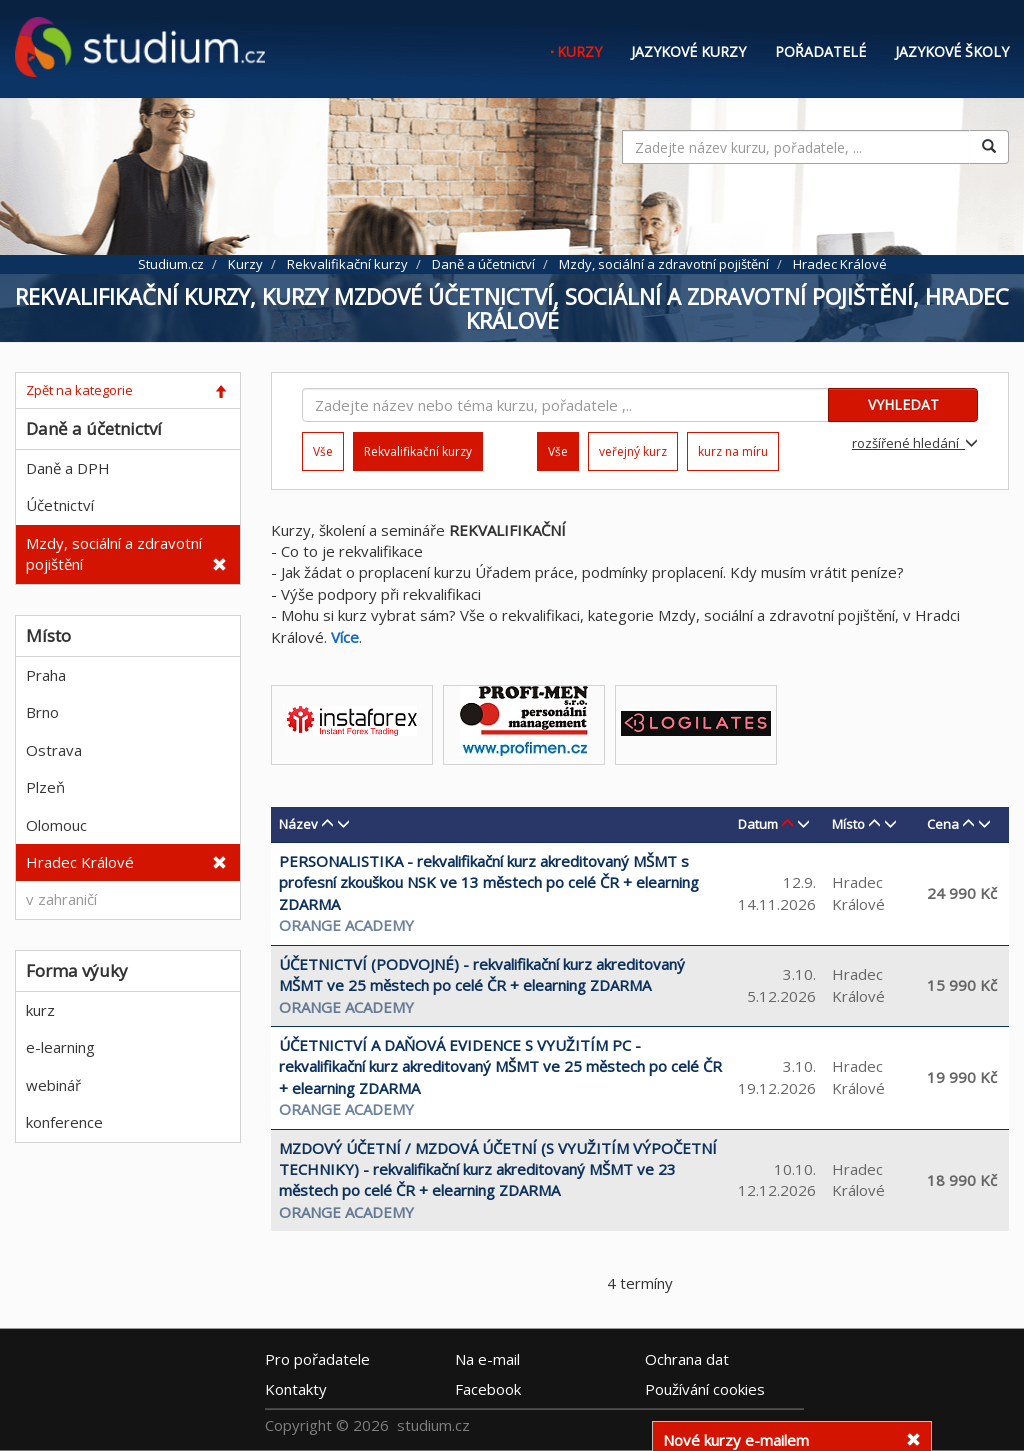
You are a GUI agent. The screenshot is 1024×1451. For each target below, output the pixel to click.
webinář (53, 1085)
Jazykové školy (952, 51)
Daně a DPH (68, 468)
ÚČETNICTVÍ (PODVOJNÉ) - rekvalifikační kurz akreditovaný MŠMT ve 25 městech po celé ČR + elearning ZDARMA (482, 974)
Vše (323, 451)
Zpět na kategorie (79, 390)
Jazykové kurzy (688, 51)
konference (64, 1122)
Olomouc (56, 825)
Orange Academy (346, 925)
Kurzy (579, 51)
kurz (40, 1010)
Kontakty (296, 1388)
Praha (46, 675)
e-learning (60, 1047)
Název (298, 824)
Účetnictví (60, 505)
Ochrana (687, 1358)
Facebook (488, 1388)
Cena (943, 824)
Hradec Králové (80, 862)
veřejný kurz (633, 451)
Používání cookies (705, 1388)
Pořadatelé (820, 51)
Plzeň (45, 787)
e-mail (487, 1358)
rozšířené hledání (915, 443)
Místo (848, 824)
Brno (42, 712)
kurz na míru (733, 451)
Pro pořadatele (317, 1358)
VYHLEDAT (903, 404)
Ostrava (54, 750)
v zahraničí (61, 899)
